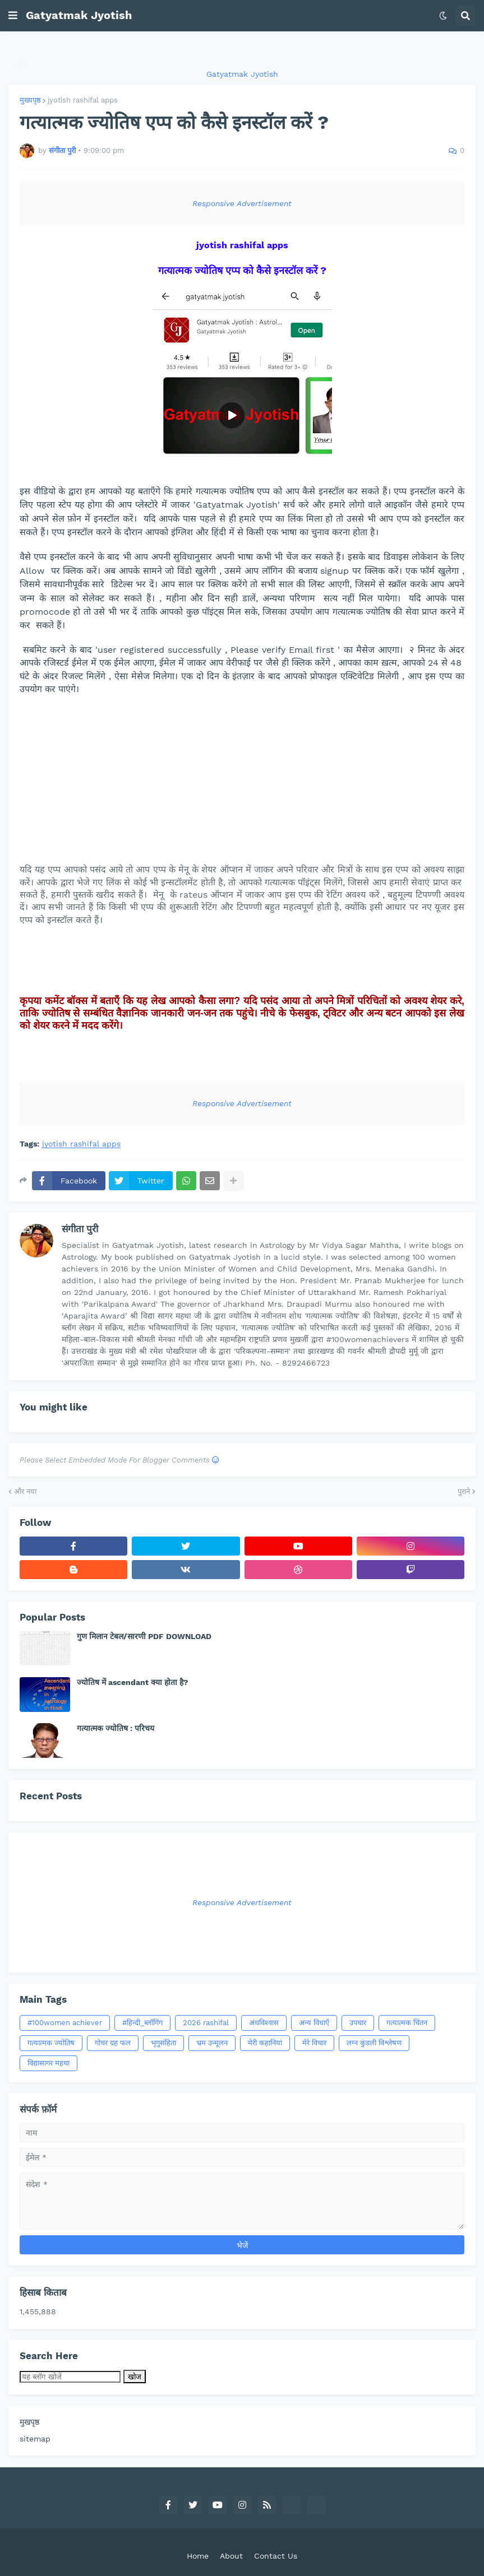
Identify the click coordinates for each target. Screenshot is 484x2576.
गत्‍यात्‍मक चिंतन (406, 2022)
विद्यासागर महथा (48, 2063)
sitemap (35, 2438)
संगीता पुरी (80, 1228)
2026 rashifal (206, 2022)
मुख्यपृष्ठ (30, 100)
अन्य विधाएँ (314, 2022)
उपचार (357, 2022)
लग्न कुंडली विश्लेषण (374, 2043)
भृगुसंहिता (163, 2043)
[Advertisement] (242, 785)
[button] (13, 16)
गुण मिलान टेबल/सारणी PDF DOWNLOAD (144, 1636)
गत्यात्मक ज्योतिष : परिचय (115, 1728)
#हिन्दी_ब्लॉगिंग (142, 2022)
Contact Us (275, 2555)
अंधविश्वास (264, 2022)
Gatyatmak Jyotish (79, 15)
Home (198, 2555)
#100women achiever (64, 2022)
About (231, 2555)
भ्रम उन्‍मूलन (212, 2043)
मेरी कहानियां (265, 2043)
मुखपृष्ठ (29, 2421)
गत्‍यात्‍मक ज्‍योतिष (51, 2043)
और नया (25, 1491)
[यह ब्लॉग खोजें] (70, 2377)
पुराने (464, 1491)
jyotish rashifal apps (83, 100)
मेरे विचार (314, 2043)
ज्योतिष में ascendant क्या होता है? (132, 1682)
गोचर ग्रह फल (113, 2043)
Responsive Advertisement (242, 203)
